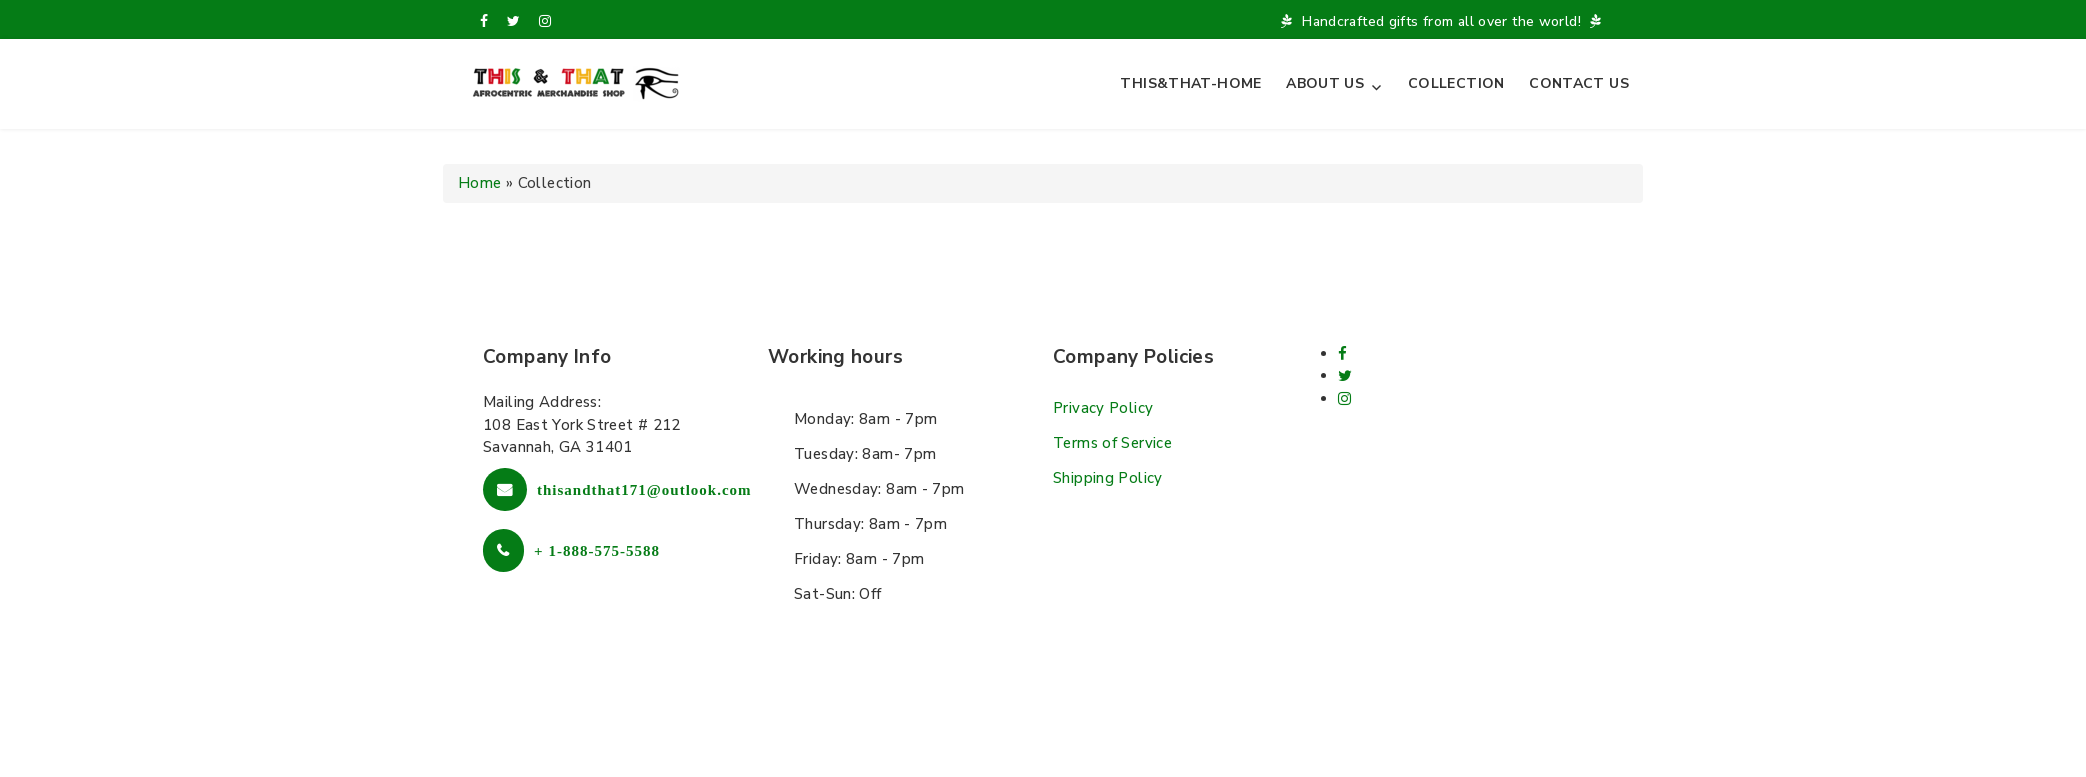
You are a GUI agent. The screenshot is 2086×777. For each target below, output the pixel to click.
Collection (1456, 83)
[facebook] (484, 21)
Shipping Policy (1108, 478)
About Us (1325, 83)
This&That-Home (1190, 83)
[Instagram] (545, 21)
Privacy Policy (1103, 408)
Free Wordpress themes (996, 735)
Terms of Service (1112, 443)
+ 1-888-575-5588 (597, 550)
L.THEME (1142, 735)
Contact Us (1579, 83)
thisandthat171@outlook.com (644, 489)
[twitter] (513, 21)
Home (480, 183)
